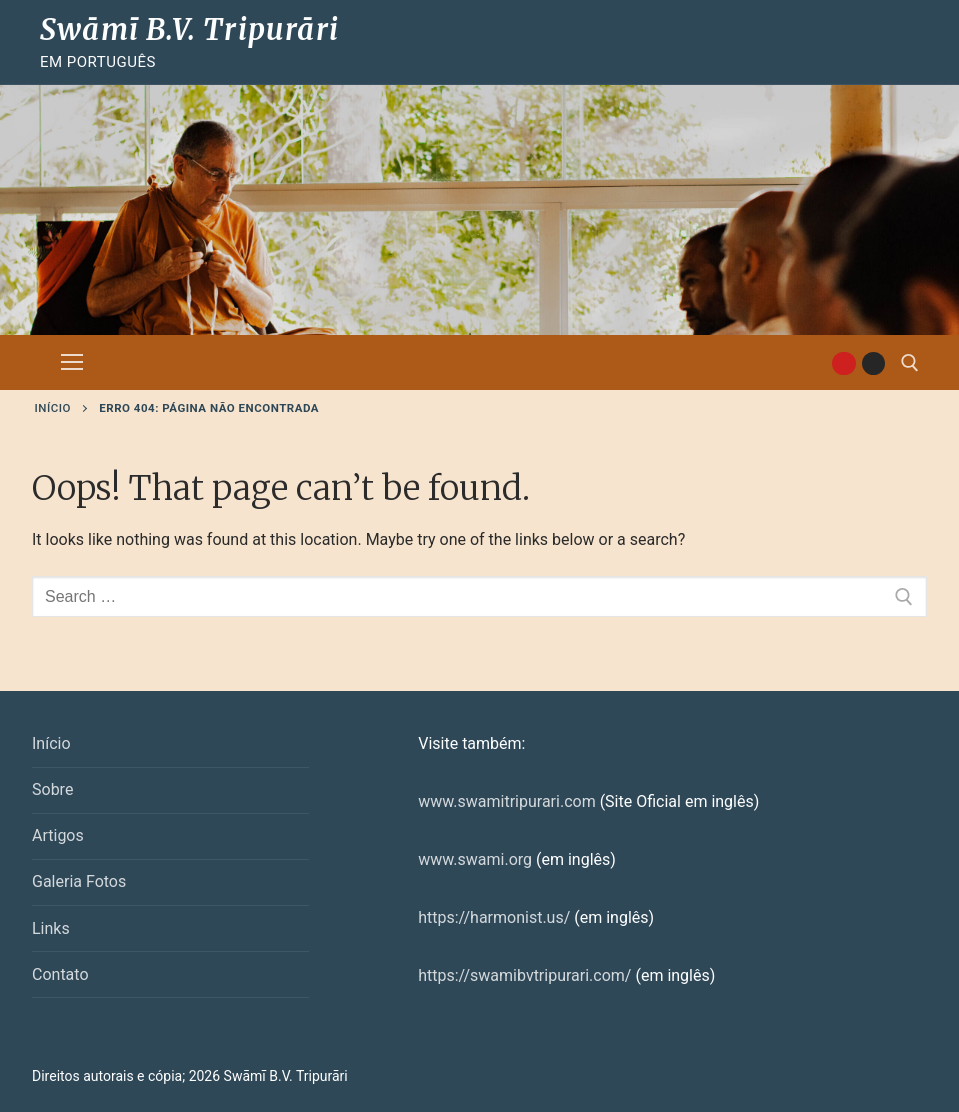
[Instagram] (873, 363)
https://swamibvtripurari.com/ (524, 975)
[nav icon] (72, 363)
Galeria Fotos (79, 881)
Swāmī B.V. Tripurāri (189, 29)
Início (53, 408)
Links (51, 928)
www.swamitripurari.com (506, 801)
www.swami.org (475, 859)
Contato (60, 974)
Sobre (52, 789)
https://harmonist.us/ (494, 917)
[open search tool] (910, 363)
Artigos (58, 835)
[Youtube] (843, 363)
